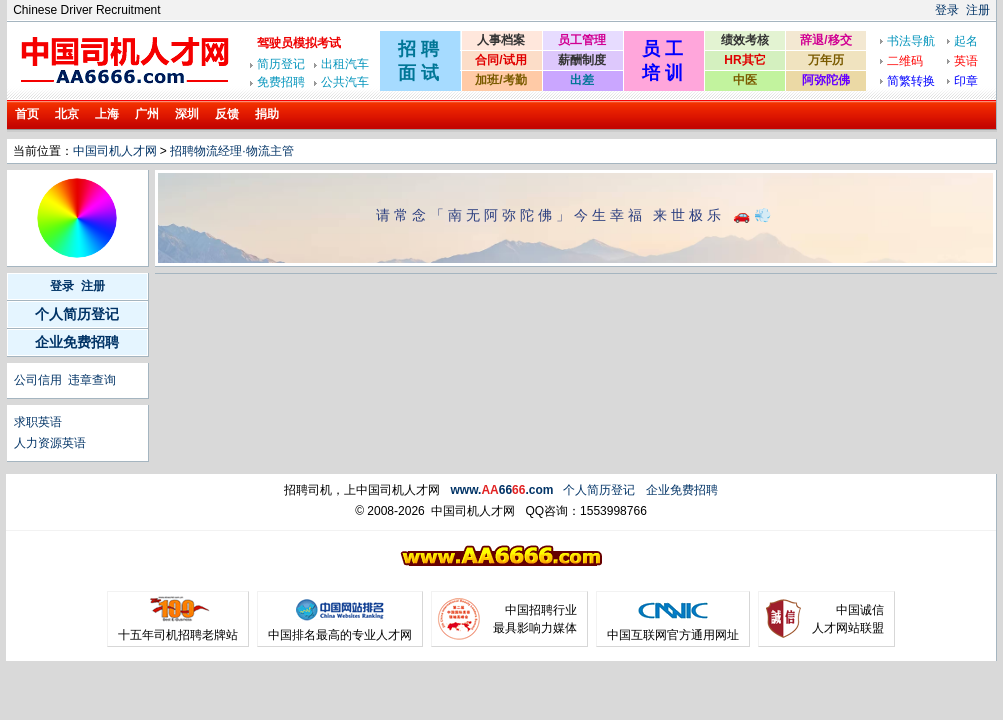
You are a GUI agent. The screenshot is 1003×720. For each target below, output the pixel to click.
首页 (27, 114)
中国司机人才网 (115, 151)
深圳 (187, 114)
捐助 (267, 114)
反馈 (227, 114)
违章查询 (92, 380)
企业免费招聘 (77, 342)
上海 (107, 114)
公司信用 (38, 380)
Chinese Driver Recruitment (86, 10)
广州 (147, 114)
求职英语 (38, 422)
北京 (67, 114)
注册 (978, 10)
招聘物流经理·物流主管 (231, 151)
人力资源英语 (50, 443)
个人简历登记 (77, 314)
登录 (947, 10)
